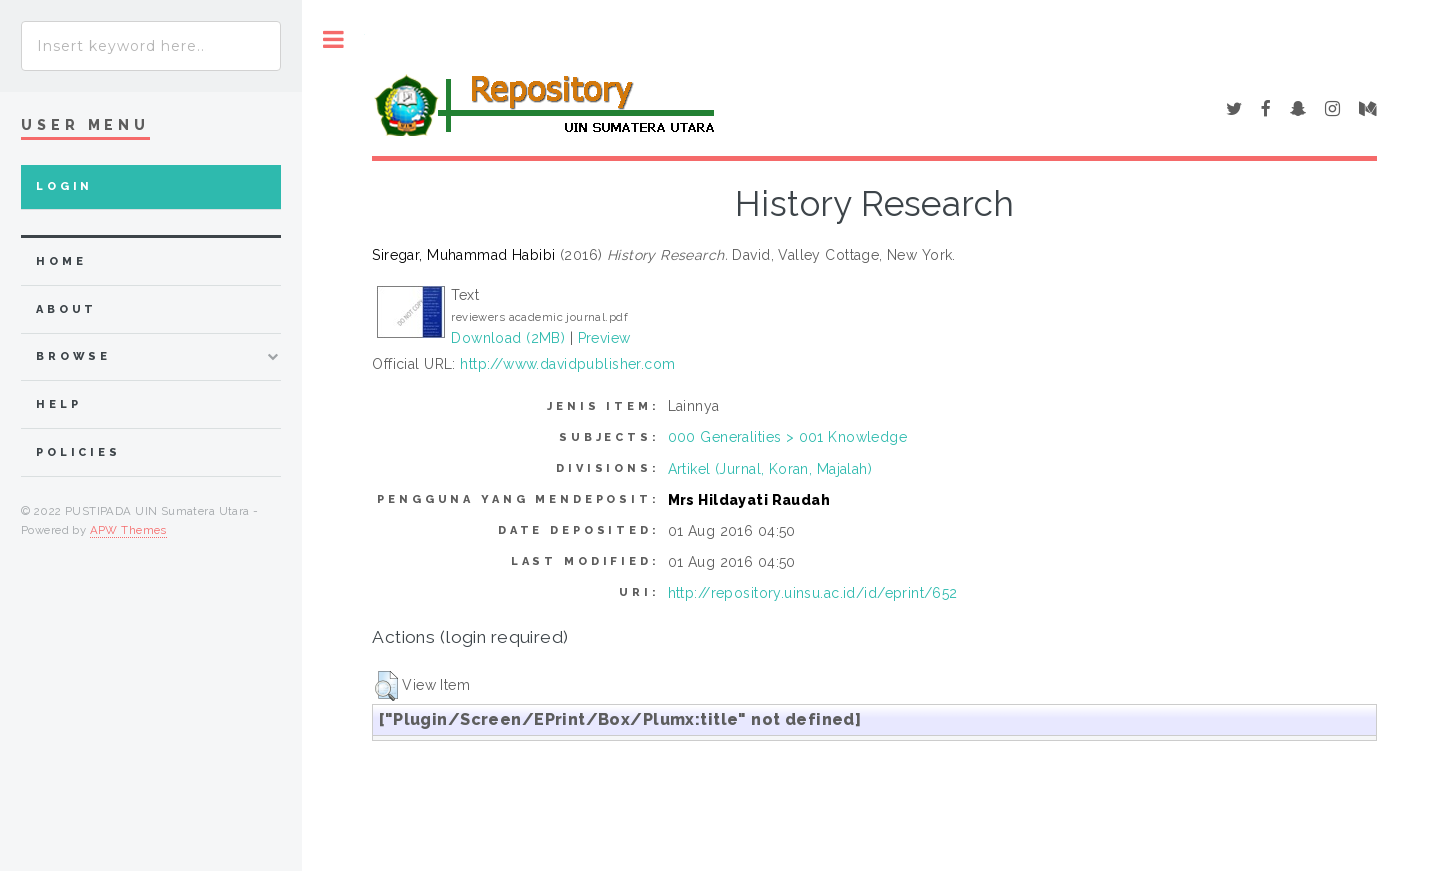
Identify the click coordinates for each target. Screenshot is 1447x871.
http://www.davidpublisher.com (567, 364)
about (66, 309)
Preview (604, 338)
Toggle (333, 39)
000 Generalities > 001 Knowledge (787, 437)
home (61, 261)
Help (58, 404)
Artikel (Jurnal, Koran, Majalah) (770, 469)
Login (64, 186)
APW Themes (128, 530)
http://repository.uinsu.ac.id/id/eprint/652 (813, 593)
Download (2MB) (508, 338)
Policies (78, 452)
